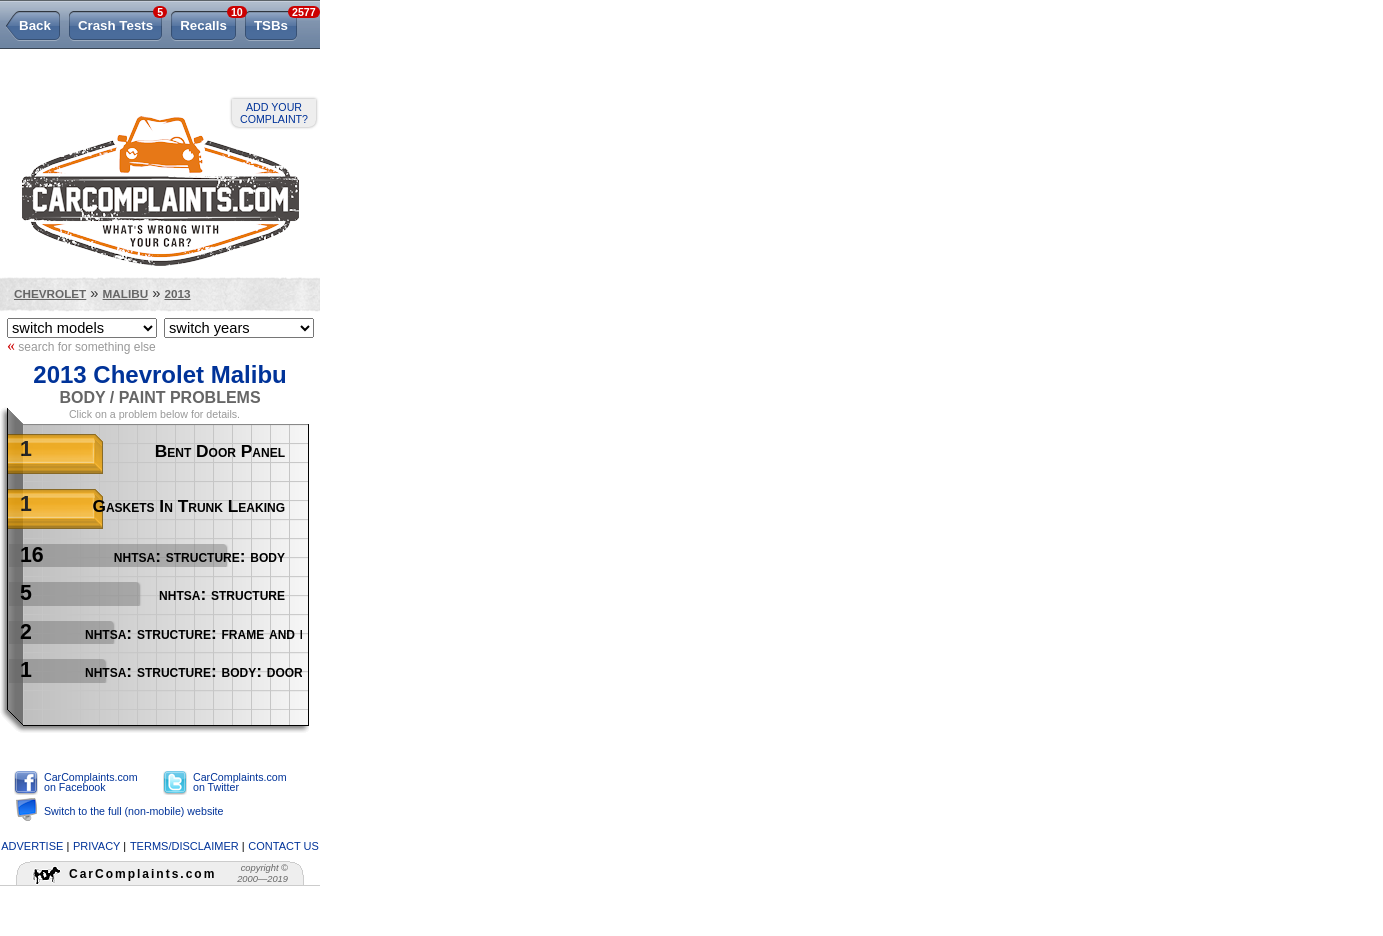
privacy (96, 846)
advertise (32, 846)
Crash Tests (120, 22)
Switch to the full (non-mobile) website (133, 811)
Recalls (208, 22)
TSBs (275, 22)
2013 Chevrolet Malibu (159, 374)
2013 (177, 293)
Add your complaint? (274, 113)
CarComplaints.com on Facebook (91, 782)
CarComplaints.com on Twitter (240, 782)
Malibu (126, 293)
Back (35, 25)
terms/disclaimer (184, 846)
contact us (283, 846)
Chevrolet (50, 293)
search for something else (81, 346)
